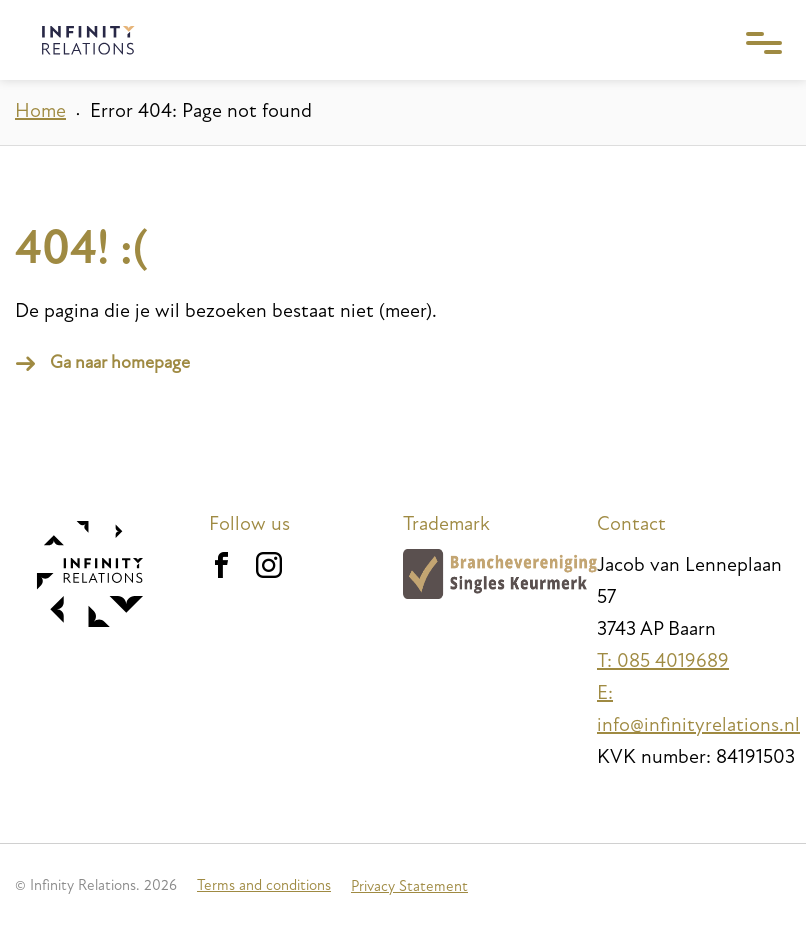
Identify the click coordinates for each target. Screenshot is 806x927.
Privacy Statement (409, 886)
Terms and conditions (264, 885)
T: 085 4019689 (663, 661)
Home (40, 111)
